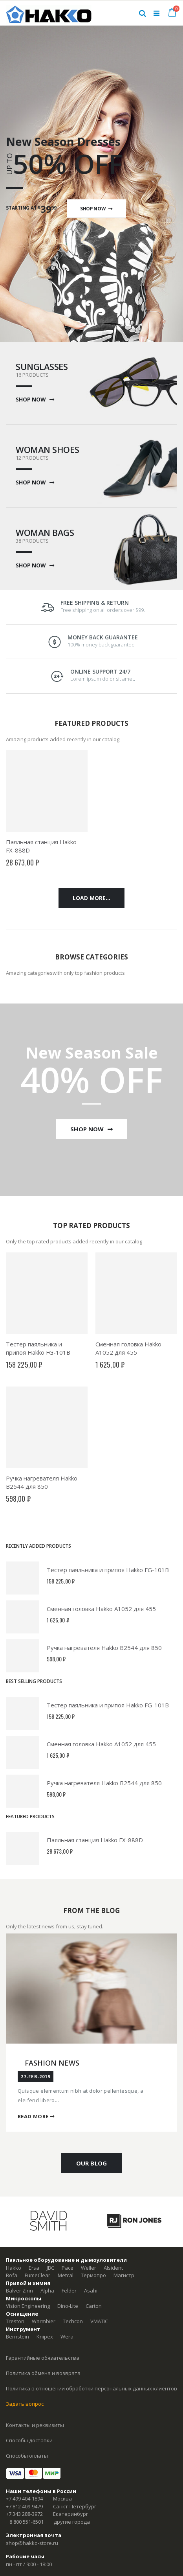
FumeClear (37, 2275)
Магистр (123, 2275)
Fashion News (52, 2063)
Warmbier (43, 2321)
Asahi (90, 2290)
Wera (66, 2336)
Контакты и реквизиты (35, 2425)
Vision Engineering (28, 2305)
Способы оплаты (27, 2455)
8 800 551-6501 (26, 2521)
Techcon (73, 2321)
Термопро (93, 2275)
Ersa (34, 2267)
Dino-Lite (67, 2305)
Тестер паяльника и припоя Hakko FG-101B (38, 1348)
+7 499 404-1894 (24, 2498)
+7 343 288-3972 (24, 2513)
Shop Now (96, 208)
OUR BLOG (91, 2163)
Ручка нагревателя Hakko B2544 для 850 (41, 1482)
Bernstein (17, 2336)
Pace (67, 2267)
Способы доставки (29, 2440)
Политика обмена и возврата (43, 2373)
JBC (50, 2267)
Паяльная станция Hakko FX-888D (95, 1840)
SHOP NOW (35, 399)
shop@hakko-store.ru (32, 2543)
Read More (36, 2116)
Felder (69, 2290)
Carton (94, 2305)
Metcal (65, 2275)
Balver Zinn (19, 2290)
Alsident (113, 2267)
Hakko (13, 2267)
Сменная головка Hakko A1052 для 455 (128, 1348)
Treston (15, 2321)
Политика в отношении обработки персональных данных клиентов (91, 2388)
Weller (88, 2267)
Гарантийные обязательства (42, 2357)
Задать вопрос (25, 2403)
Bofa (11, 2275)
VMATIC (99, 2321)
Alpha (47, 2290)
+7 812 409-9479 (24, 2506)
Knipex (45, 2336)
